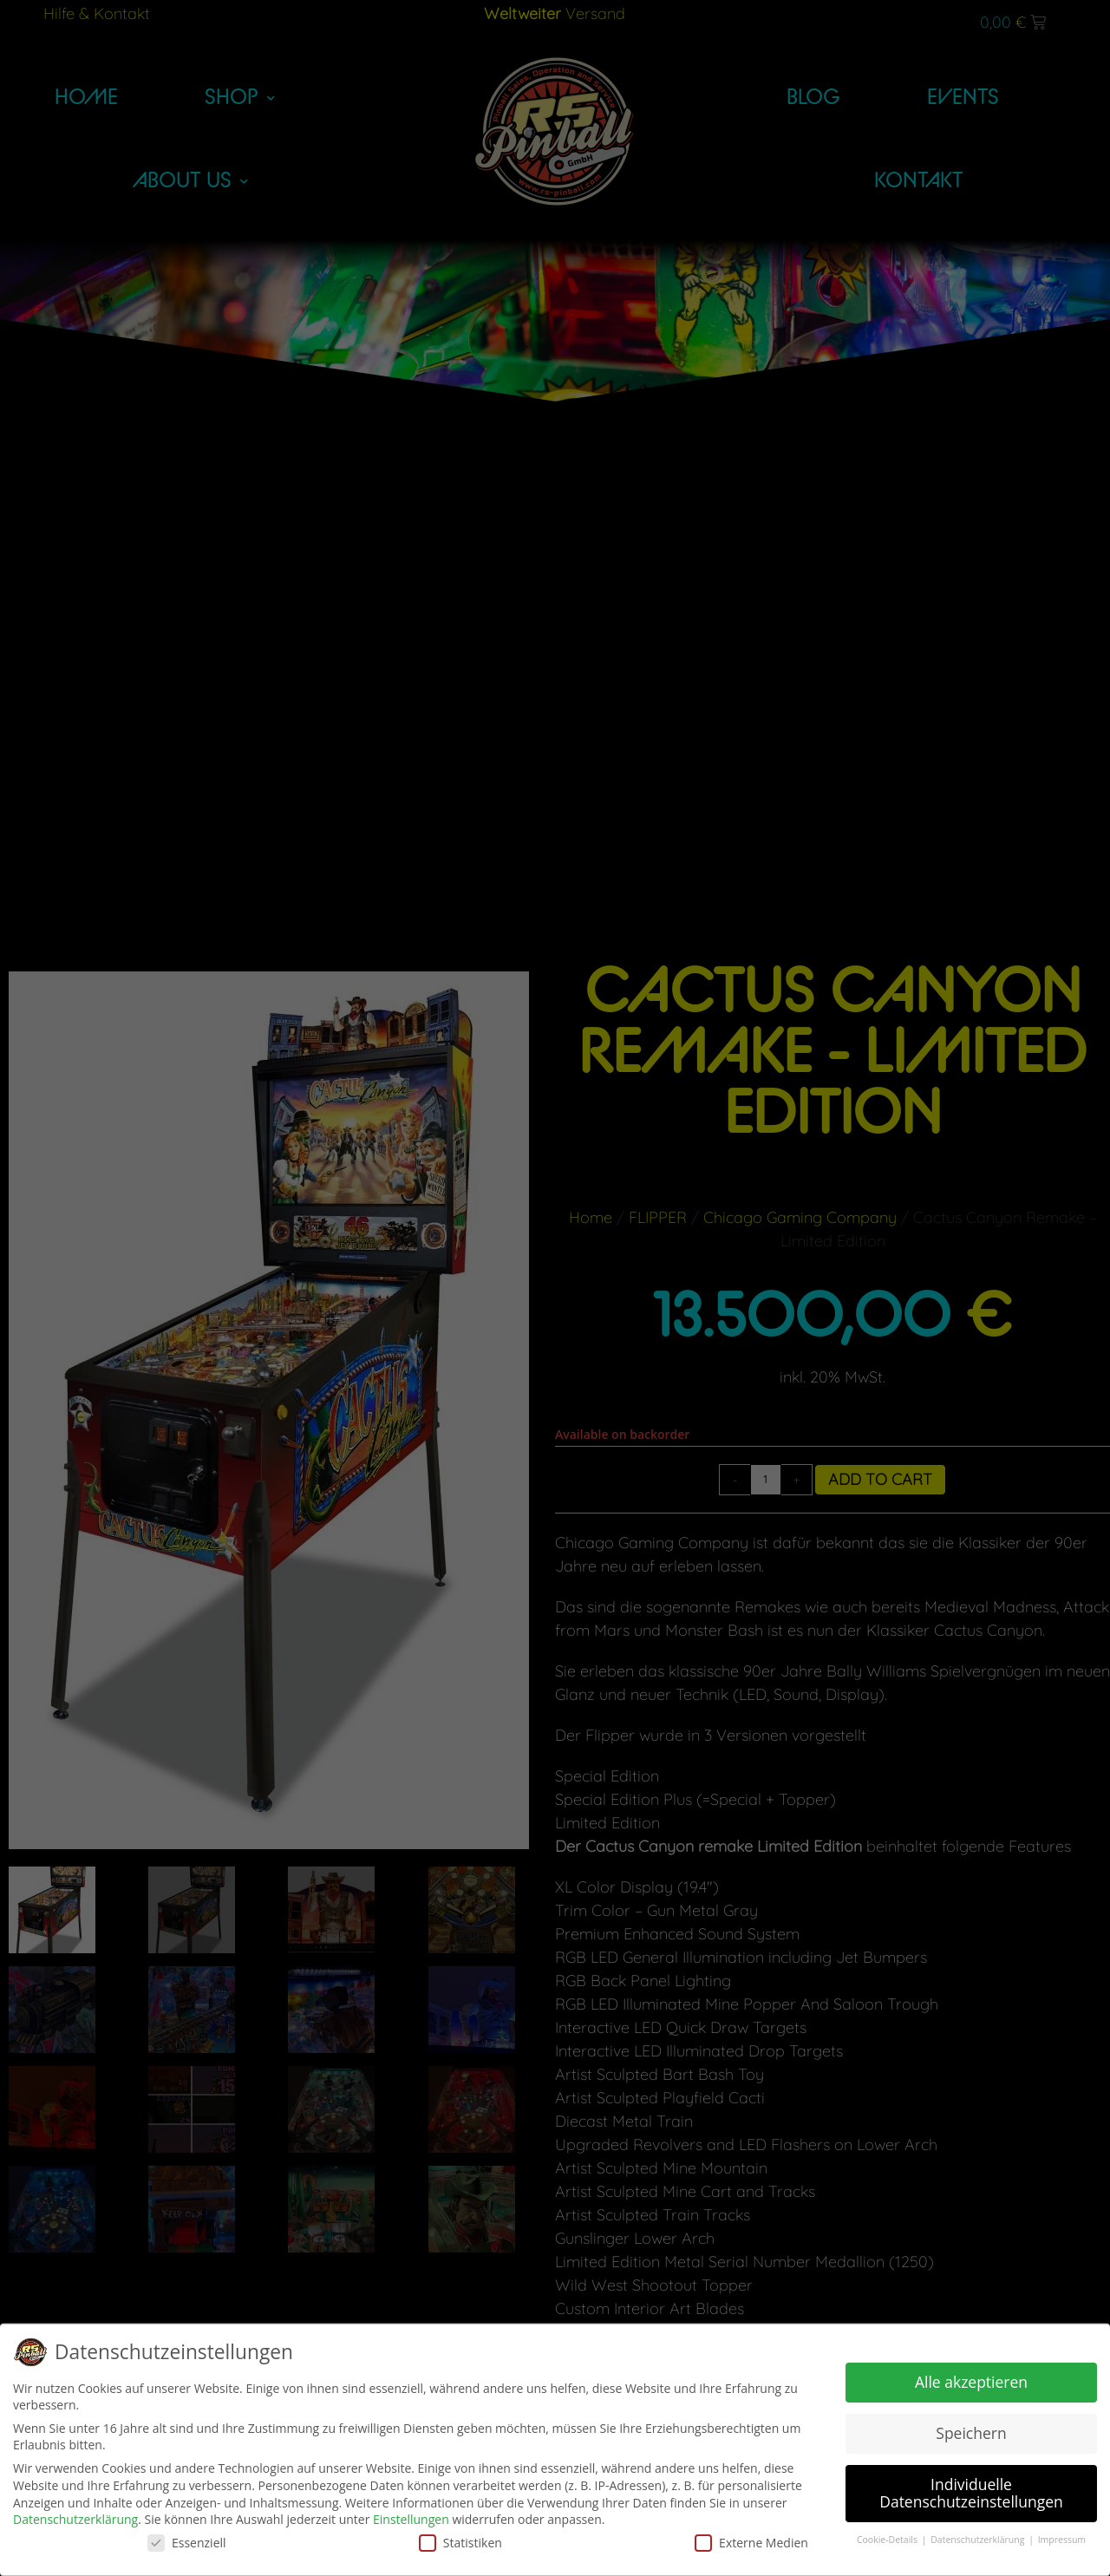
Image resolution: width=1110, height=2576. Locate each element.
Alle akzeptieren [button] (971, 2381)
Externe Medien (751, 2542)
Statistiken (460, 2542)
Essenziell (186, 2542)
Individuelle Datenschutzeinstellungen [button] (971, 2493)
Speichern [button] (971, 2432)
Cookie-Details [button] (888, 2540)
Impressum (1062, 2540)
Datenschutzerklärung (75, 2519)
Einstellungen (411, 2519)
